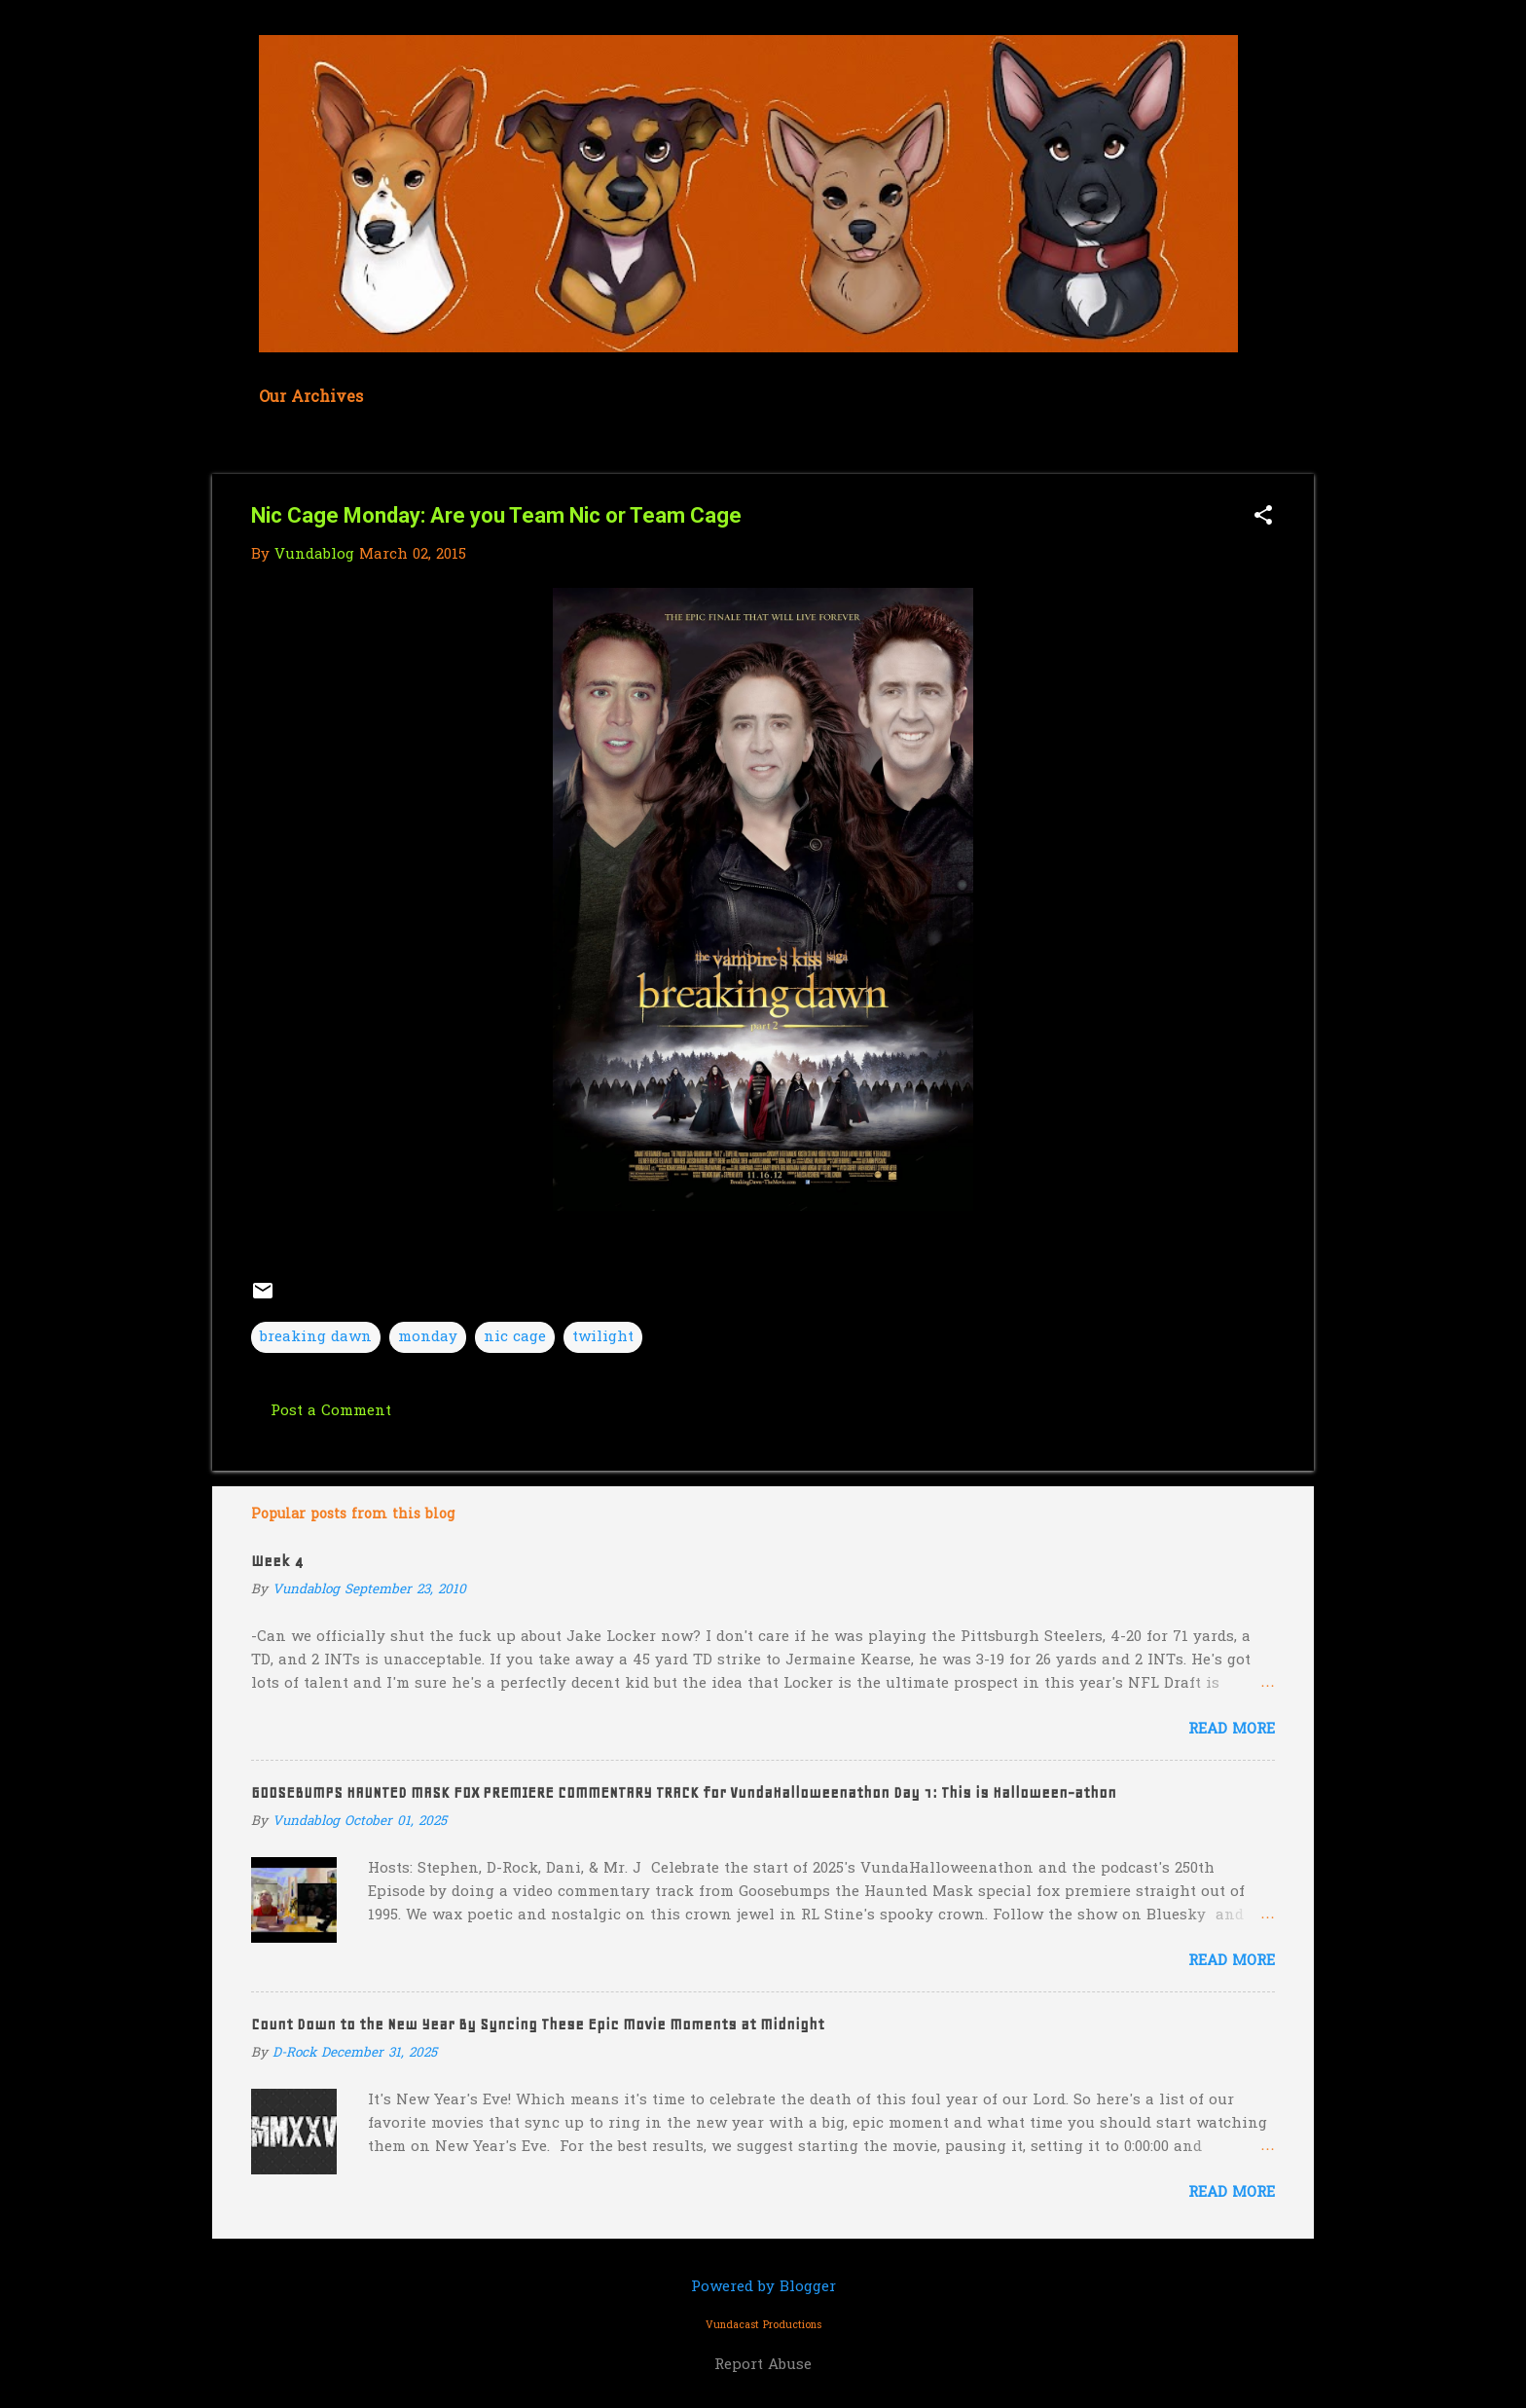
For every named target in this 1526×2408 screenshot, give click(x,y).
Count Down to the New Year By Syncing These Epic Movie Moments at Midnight (537, 2024)
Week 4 (277, 1561)
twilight (603, 1337)
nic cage (515, 1337)
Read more (1231, 1729)
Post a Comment (331, 1411)
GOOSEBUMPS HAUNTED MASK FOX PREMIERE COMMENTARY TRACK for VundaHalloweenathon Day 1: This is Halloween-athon (683, 1793)
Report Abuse (763, 2365)
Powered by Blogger (763, 2287)
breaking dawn (316, 1337)
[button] (1263, 517)
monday (427, 1337)
